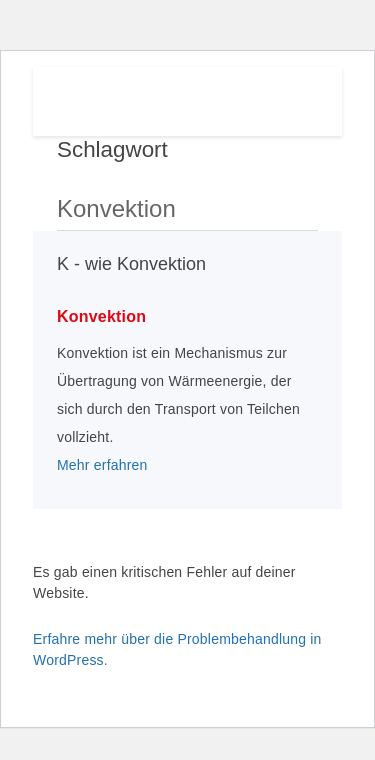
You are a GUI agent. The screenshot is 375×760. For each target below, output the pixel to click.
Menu (295, 97)
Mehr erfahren (102, 465)
